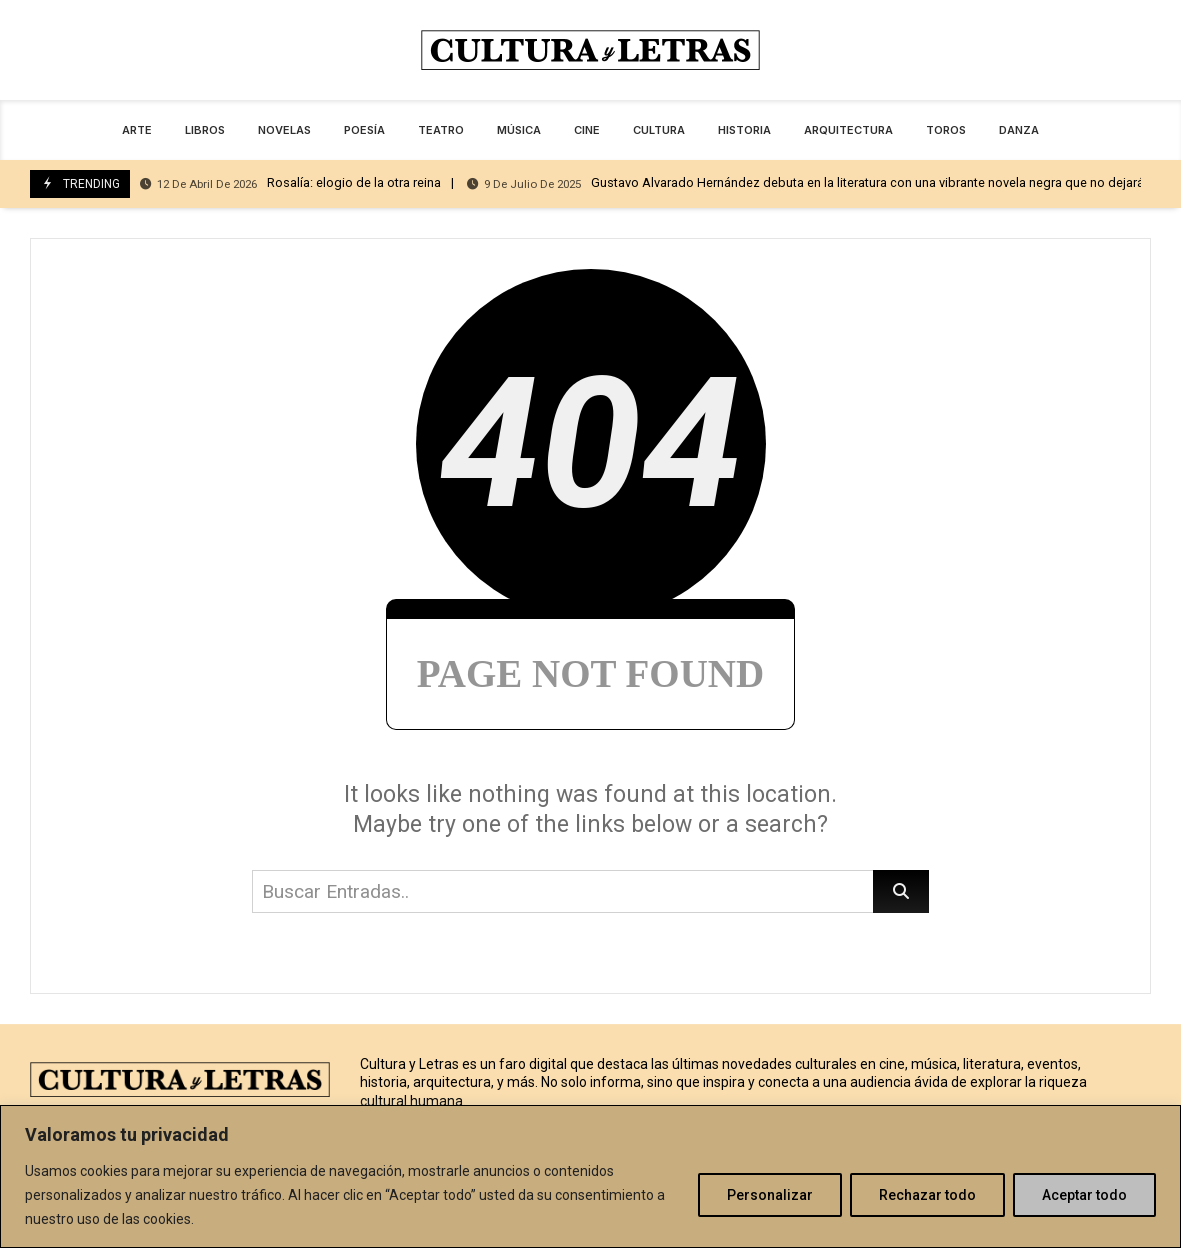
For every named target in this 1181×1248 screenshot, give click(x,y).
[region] (590, 1176)
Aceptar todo (1084, 1195)
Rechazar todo (927, 1195)
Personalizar (770, 1195)
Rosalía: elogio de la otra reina (290, 183)
